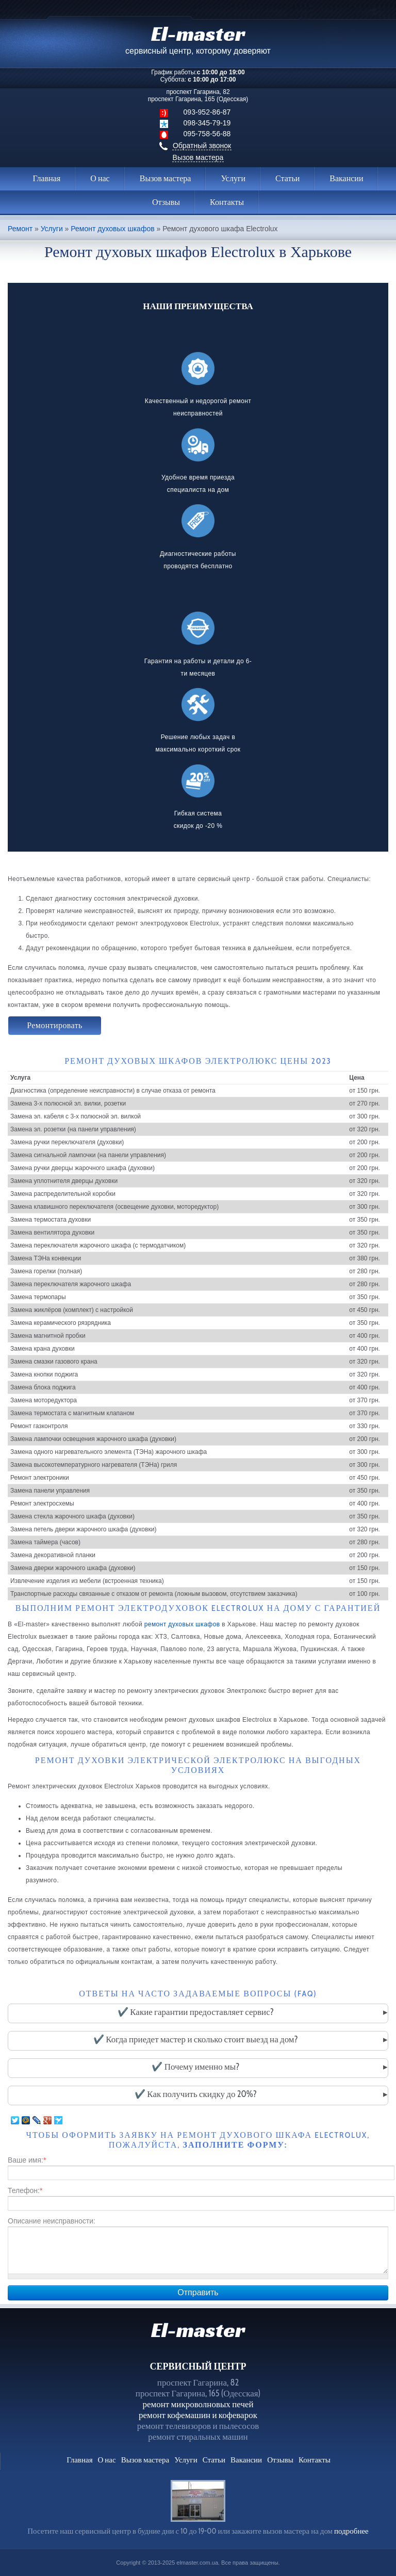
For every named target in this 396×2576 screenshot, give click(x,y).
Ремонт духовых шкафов (112, 229)
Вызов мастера (198, 157)
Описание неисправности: (51, 2221)
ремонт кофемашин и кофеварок (198, 2415)
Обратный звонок (202, 145)
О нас (99, 178)
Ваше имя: (27, 2160)
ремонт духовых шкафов (182, 1624)
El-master (198, 2330)
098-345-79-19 (207, 123)
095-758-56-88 (207, 134)
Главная (47, 178)
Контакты (227, 202)
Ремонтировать (54, 1025)
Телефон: (25, 2190)
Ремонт (20, 229)
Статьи (287, 178)
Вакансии (346, 178)
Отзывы (166, 202)
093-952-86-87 (207, 112)
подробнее (351, 2531)
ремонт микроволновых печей (197, 2404)
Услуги (233, 178)
